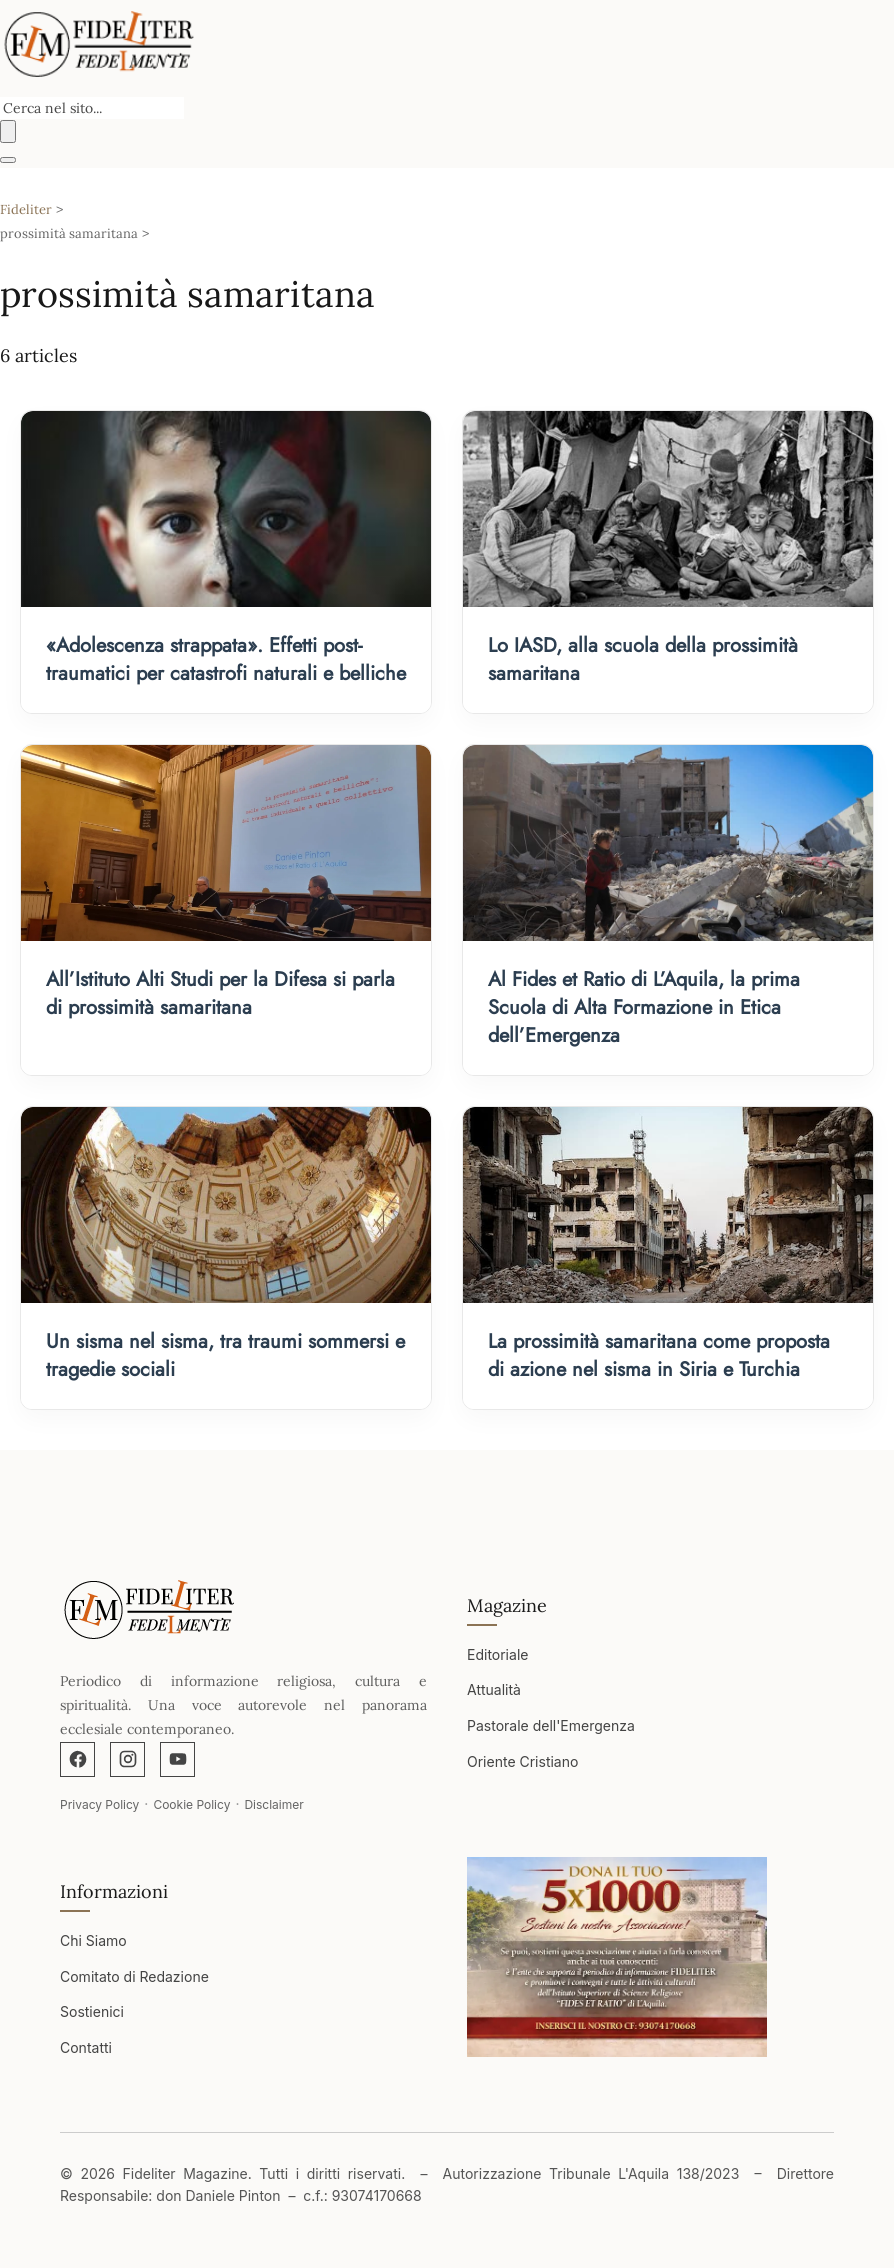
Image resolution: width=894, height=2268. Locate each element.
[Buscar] (8, 131)
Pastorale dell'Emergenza (551, 1725)
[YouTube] (177, 1759)
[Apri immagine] (617, 1957)
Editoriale (497, 1654)
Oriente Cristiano (522, 1761)
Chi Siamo (93, 1940)
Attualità (494, 1689)
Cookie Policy (191, 1804)
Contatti (86, 2047)
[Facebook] (77, 1759)
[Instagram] (127, 1759)
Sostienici (92, 2011)
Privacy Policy (99, 1804)
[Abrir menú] (8, 160)
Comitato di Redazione (134, 1976)
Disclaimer (273, 1804)
